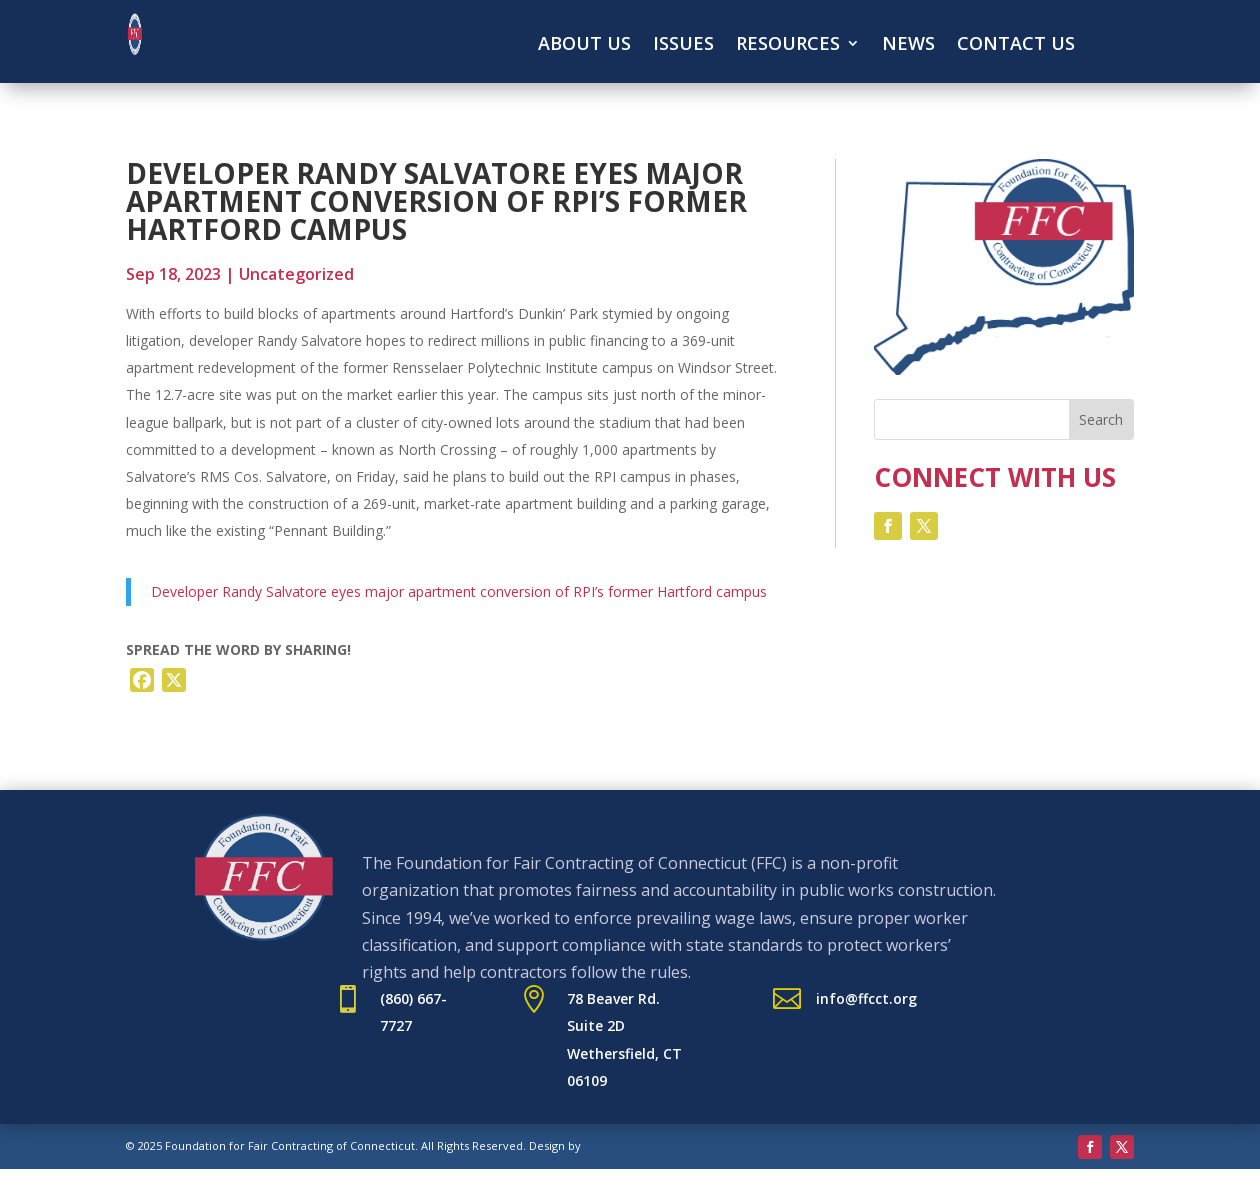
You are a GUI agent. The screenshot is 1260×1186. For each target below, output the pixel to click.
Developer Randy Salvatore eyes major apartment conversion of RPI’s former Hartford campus (459, 591)
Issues (683, 45)
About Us (584, 45)
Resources (788, 45)
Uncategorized (296, 274)
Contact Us (1016, 45)
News (908, 45)
